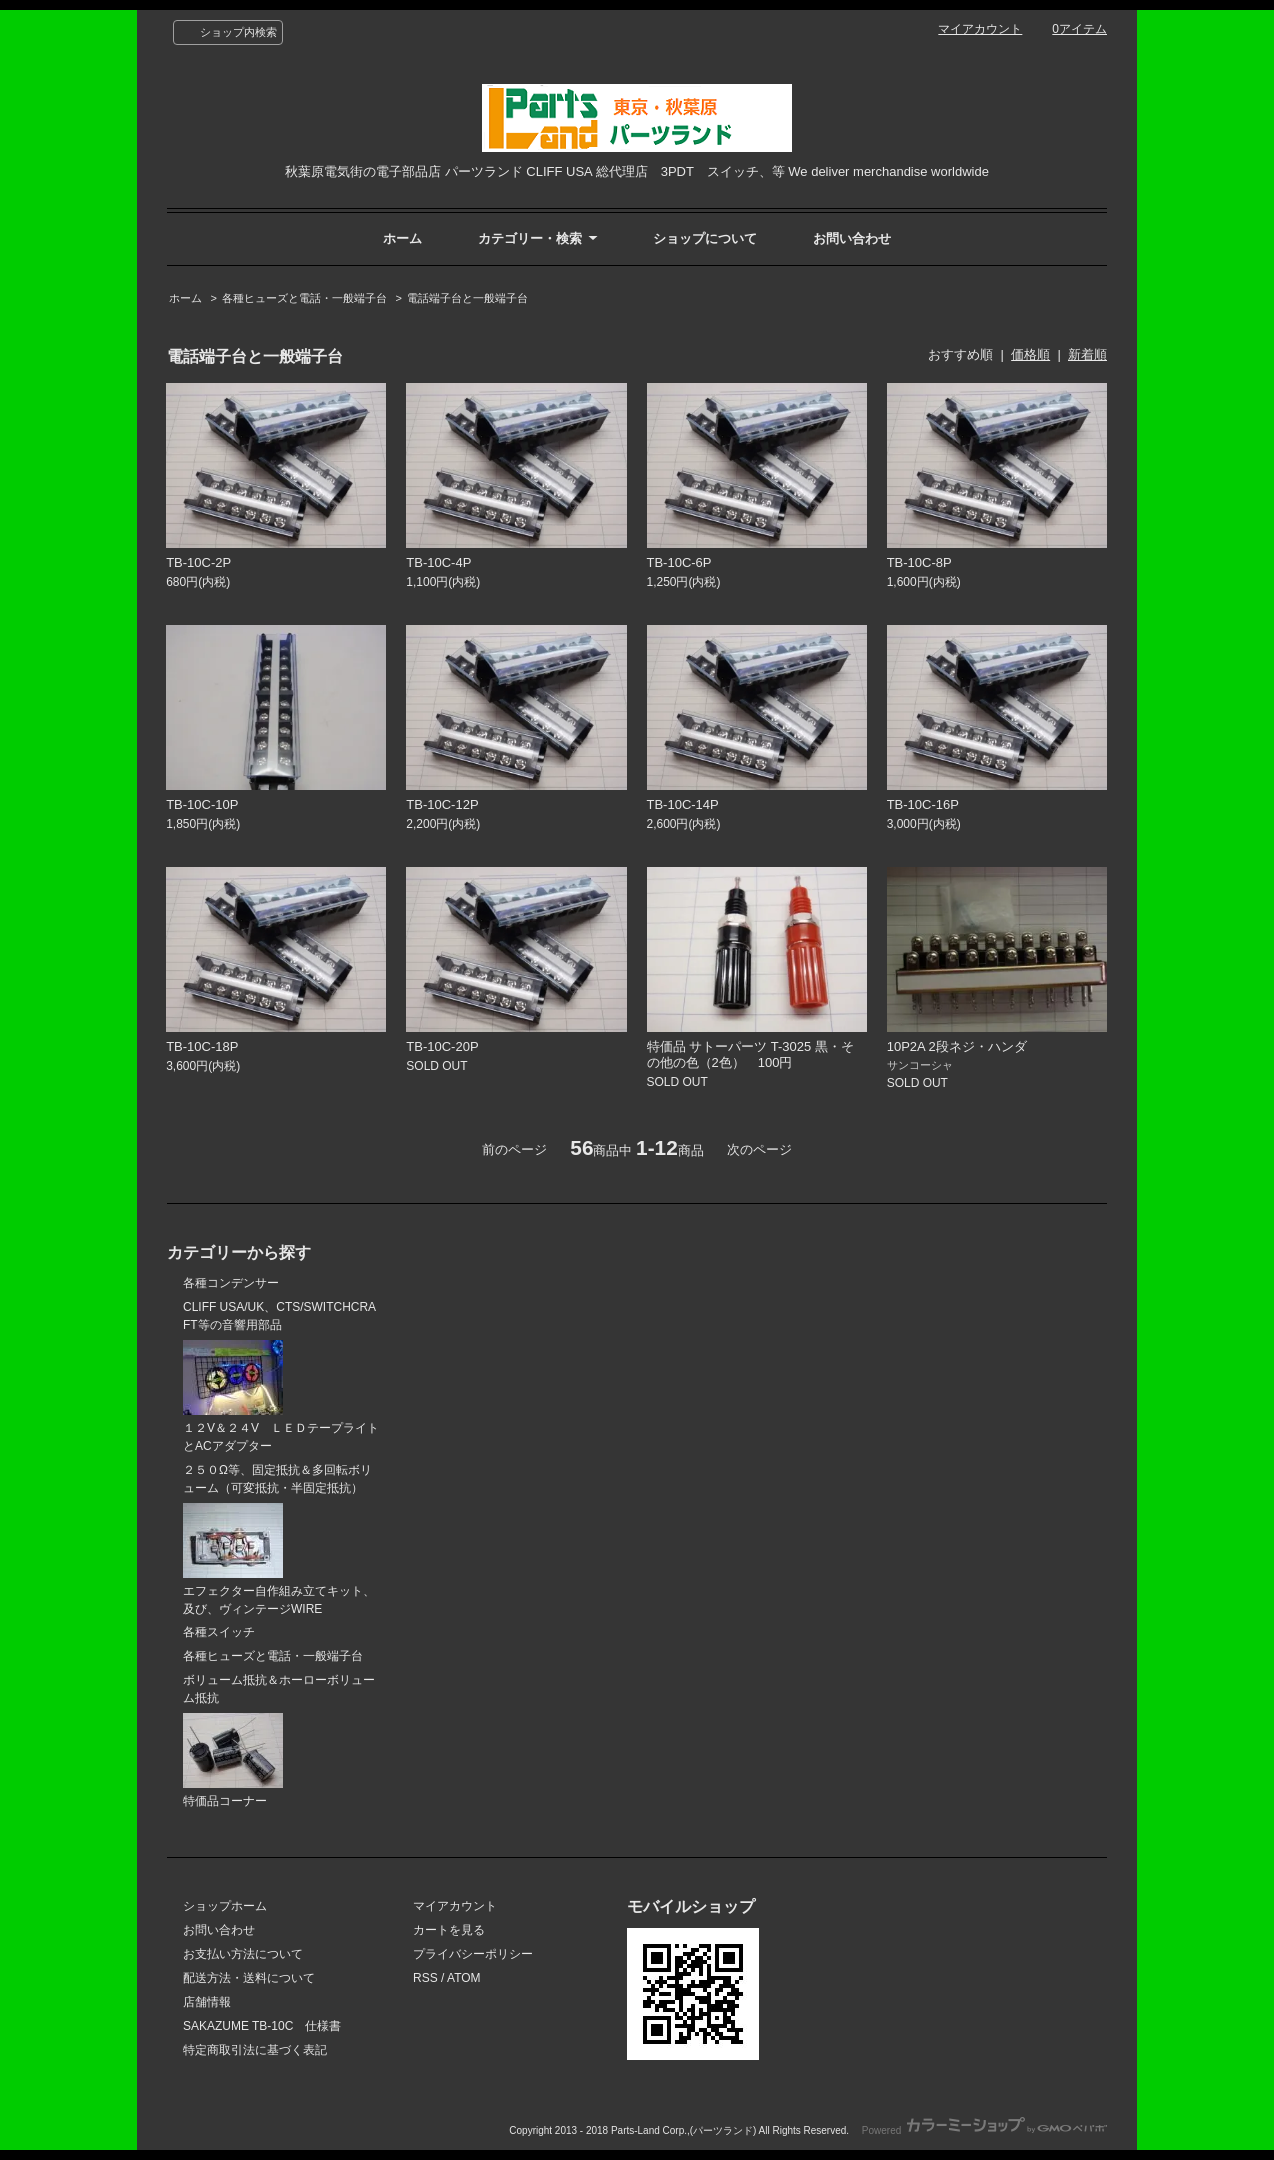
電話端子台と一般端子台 (467, 298)
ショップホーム (225, 1906)
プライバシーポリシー (473, 1954)
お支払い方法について (243, 1954)
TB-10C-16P (923, 804)
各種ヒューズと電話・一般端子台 (304, 298)
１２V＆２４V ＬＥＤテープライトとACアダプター (281, 1396)
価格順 (1030, 354)
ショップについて (705, 238)
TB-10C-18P (202, 1046)
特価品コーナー (233, 1760)
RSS (425, 1978)
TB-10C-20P (442, 1046)
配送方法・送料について (249, 1978)
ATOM (464, 1978)
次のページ (759, 1149)
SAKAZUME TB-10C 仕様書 (262, 2026)
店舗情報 (207, 2002)
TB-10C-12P (442, 804)
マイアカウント (980, 29)
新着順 (1087, 354)
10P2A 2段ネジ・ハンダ (957, 1046)
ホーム (402, 238)
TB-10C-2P (198, 562)
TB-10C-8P (919, 562)
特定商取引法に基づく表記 (255, 2050)
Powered (984, 2130)
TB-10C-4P (438, 562)
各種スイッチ (219, 1632)
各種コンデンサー (231, 1283)
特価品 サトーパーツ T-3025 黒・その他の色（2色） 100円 (750, 1054)
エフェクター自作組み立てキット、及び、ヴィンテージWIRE (279, 1559)
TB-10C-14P (683, 804)
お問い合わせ (852, 238)
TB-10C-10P (202, 804)
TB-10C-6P (679, 562)
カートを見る (449, 1930)
